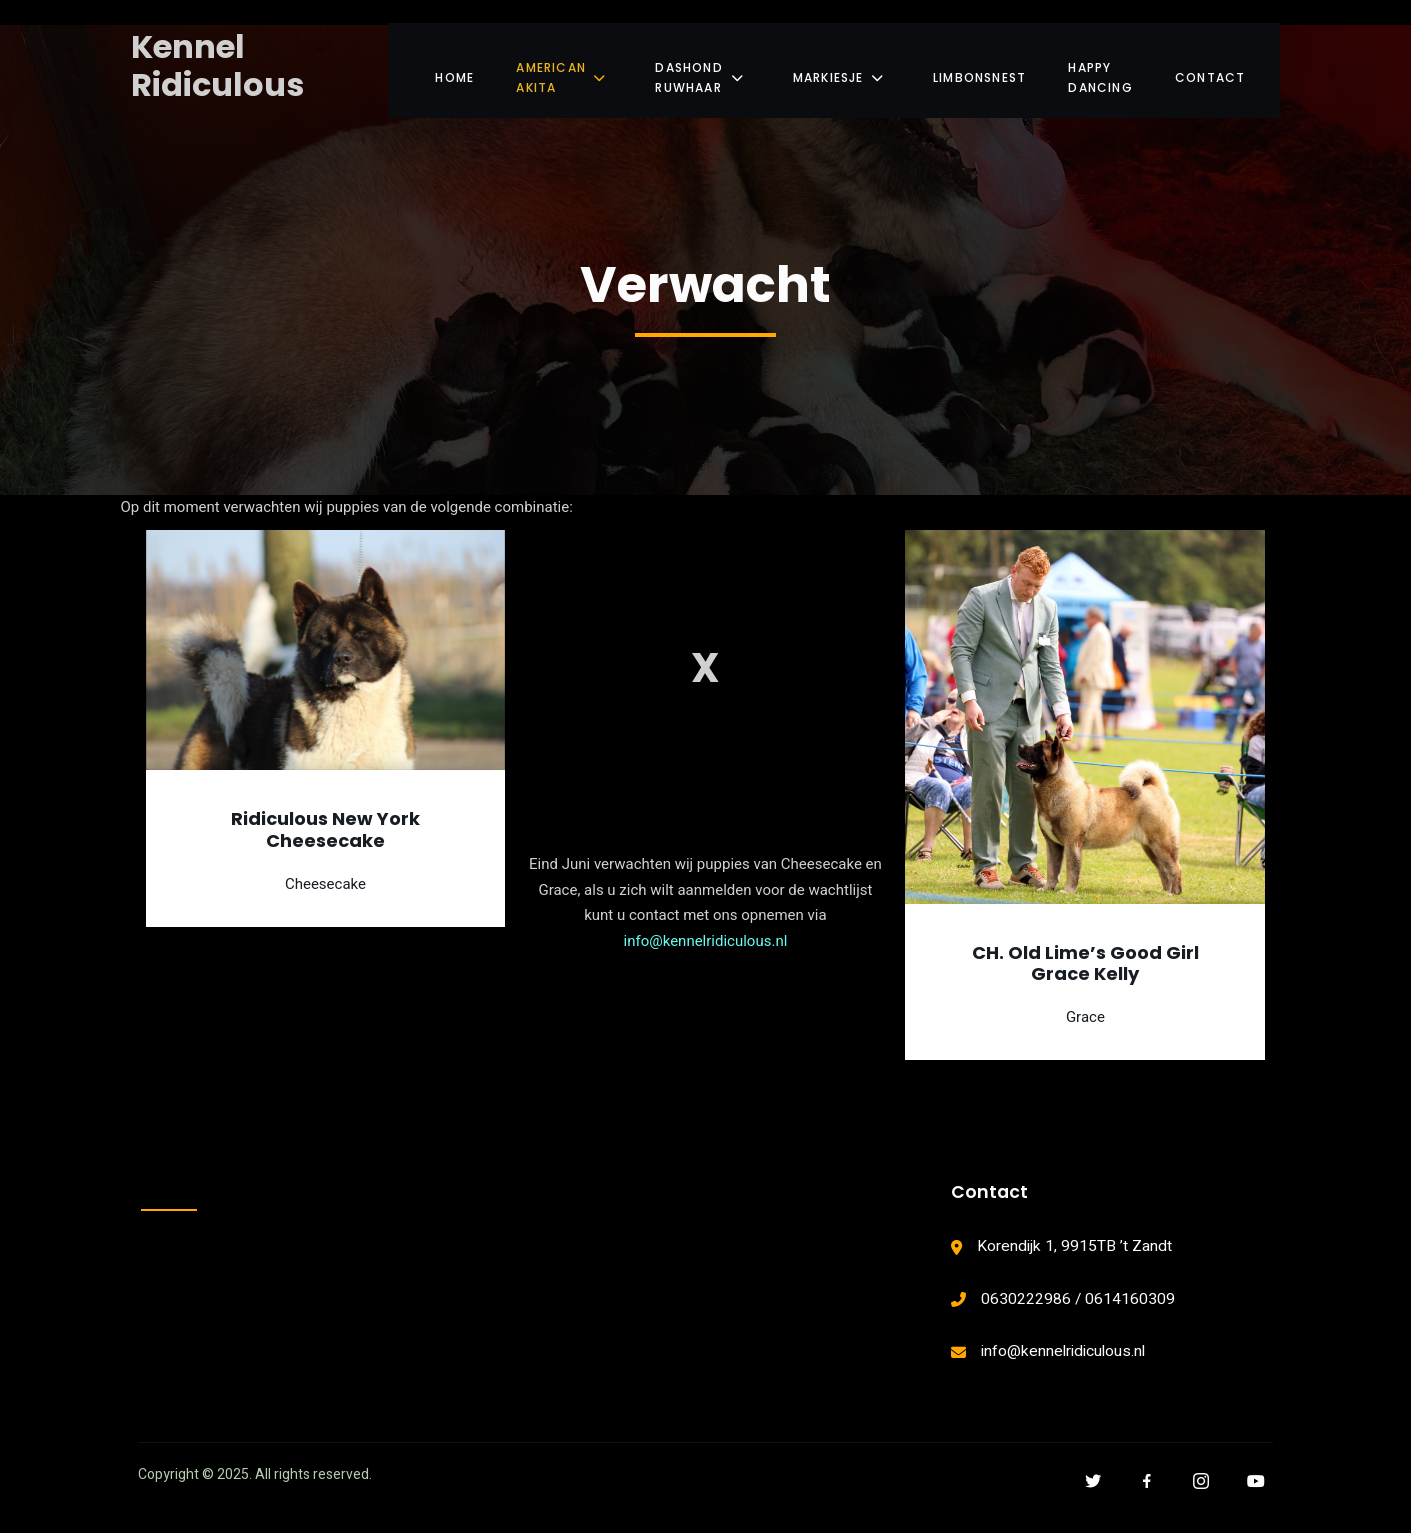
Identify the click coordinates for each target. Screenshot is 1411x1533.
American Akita (549, 69)
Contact (1230, 69)
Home (437, 69)
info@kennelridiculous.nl (706, 948)
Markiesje (844, 69)
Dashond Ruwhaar (697, 69)
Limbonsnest (980, 69)
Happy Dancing (1104, 69)
